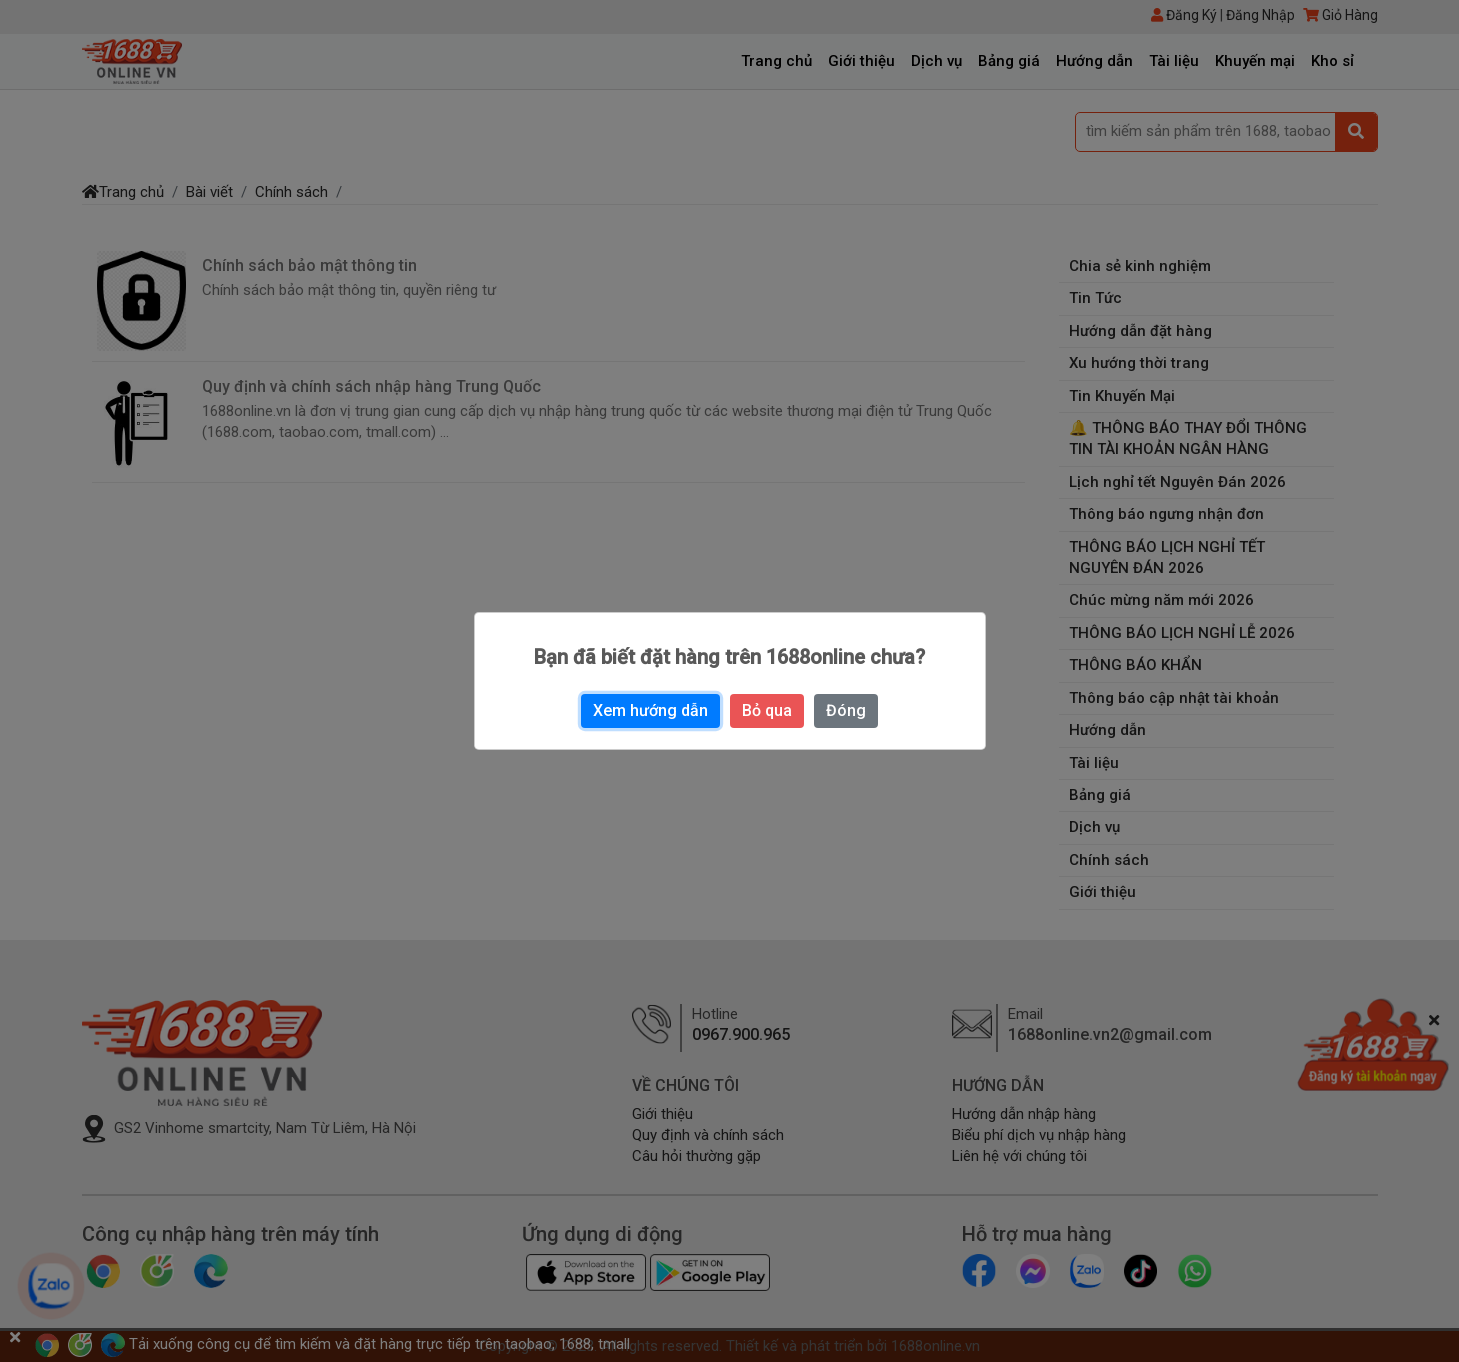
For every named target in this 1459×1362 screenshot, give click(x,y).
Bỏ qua (767, 710)
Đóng (846, 710)
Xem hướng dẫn (650, 710)
